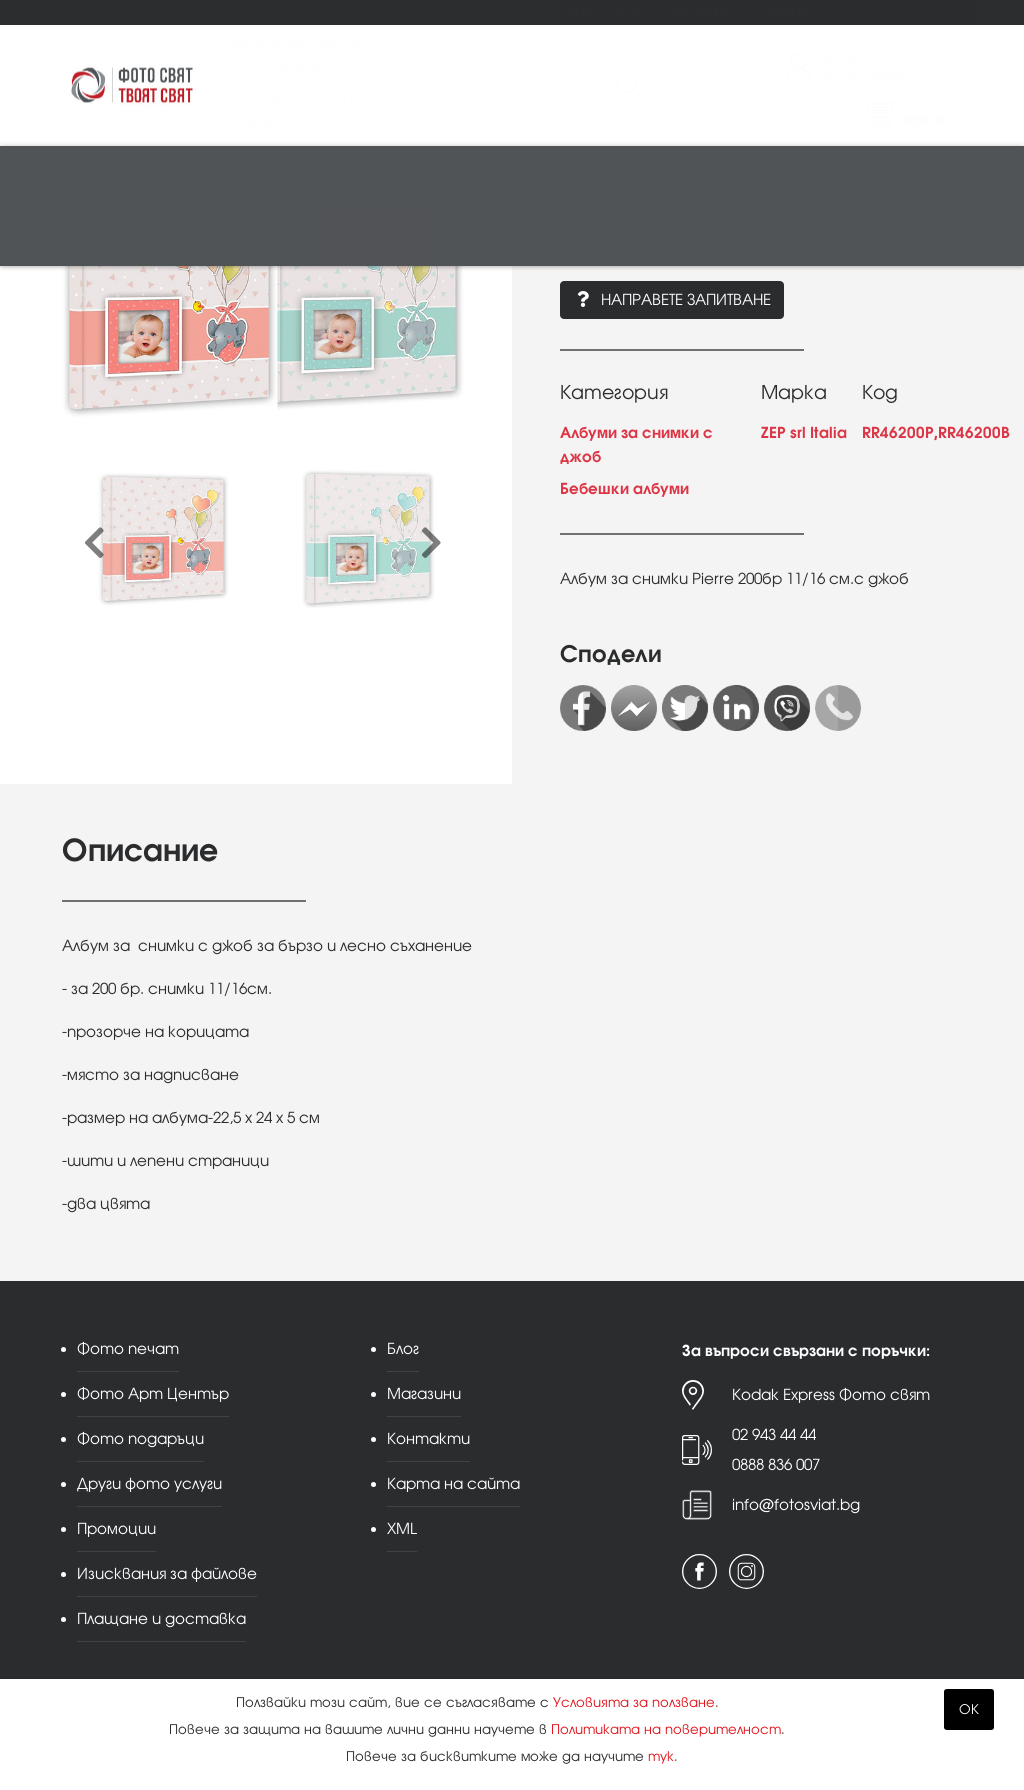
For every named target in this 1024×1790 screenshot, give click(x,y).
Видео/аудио (327, 176)
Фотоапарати (122, 176)
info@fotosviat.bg (796, 1504)
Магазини (701, 11)
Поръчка (933, 112)
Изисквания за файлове (167, 1573)
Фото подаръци (320, 11)
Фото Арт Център (201, 11)
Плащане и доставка (161, 1618)
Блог (631, 11)
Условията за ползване (634, 1702)
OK (969, 1709)
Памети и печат (451, 176)
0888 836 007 (776, 1464)
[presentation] (94, 544)
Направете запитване (672, 299)
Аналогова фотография (162, 236)
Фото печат (95, 11)
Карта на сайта (453, 1483)
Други (292, 236)
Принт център (377, 236)
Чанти (836, 176)
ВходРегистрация (864, 67)
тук (661, 1756)
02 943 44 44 (774, 1434)
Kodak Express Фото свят (831, 1394)
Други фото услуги (448, 11)
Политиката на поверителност (666, 1729)
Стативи (767, 176)
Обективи (225, 176)
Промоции (560, 11)
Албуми (692, 176)
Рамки (622, 176)
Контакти (782, 11)
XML (402, 1528)
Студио (553, 176)
